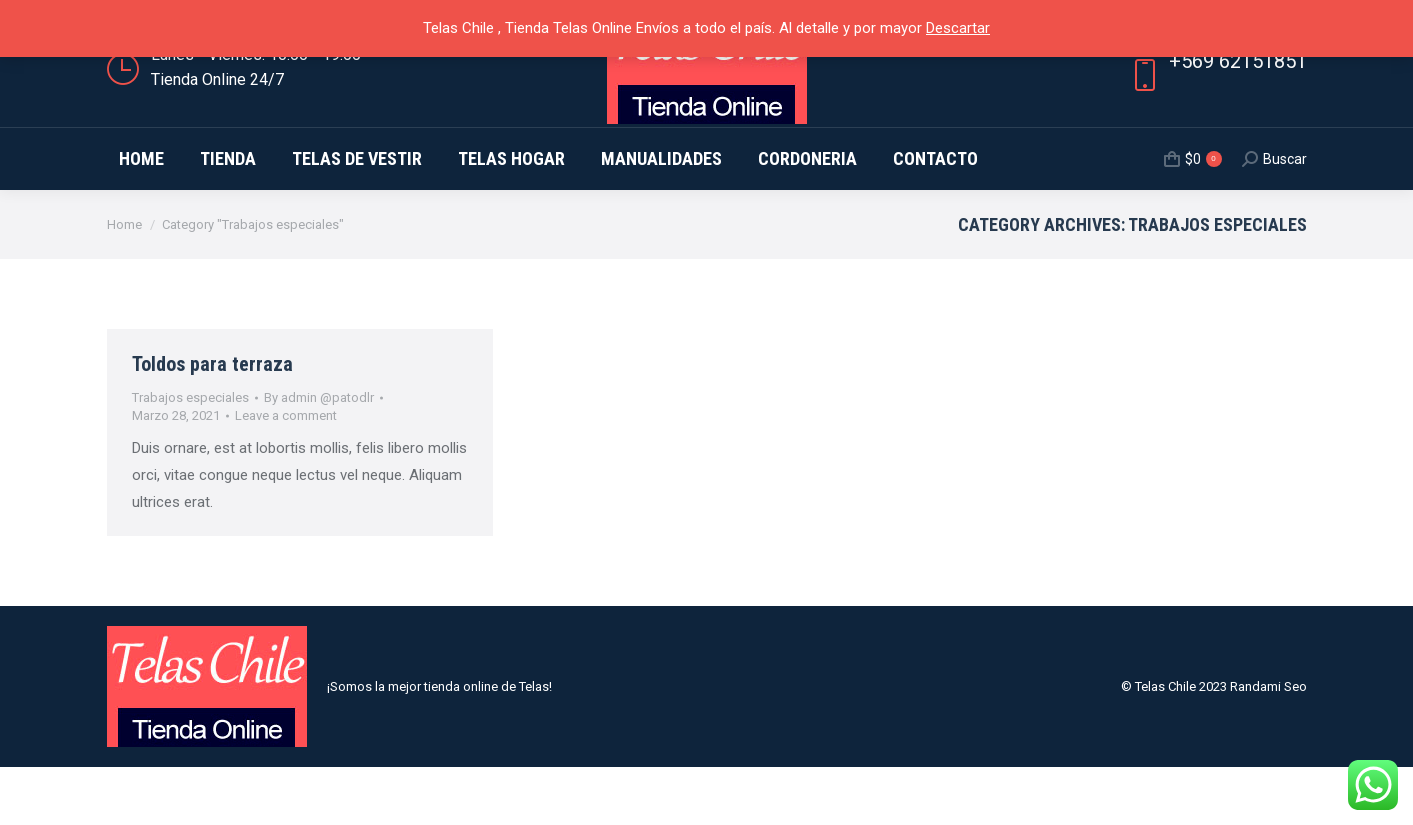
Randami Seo (1268, 744)
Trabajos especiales (190, 455)
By (319, 455)
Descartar (958, 28)
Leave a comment (286, 473)
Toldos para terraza (212, 422)
